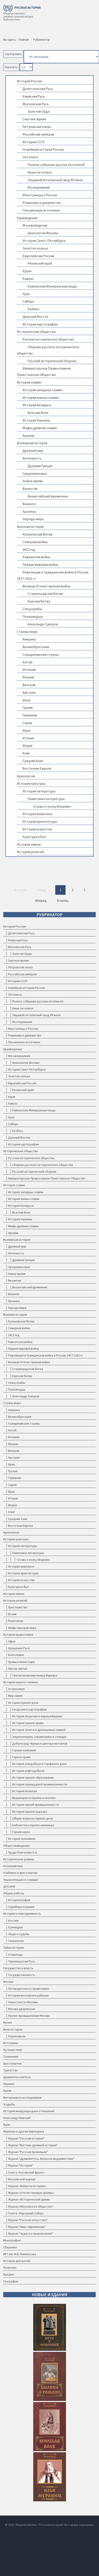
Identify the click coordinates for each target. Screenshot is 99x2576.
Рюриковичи (16, 2036)
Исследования (39, 187)
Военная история (30, 526)
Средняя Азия (33, 761)
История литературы (39, 791)
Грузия (28, 707)
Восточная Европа (37, 768)
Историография (19, 1900)
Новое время (33, 481)
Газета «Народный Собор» (26, 2213)
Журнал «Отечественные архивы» (31, 2193)
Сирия (27, 723)
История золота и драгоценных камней (39, 1730)
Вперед (40, 900)
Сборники (10, 2247)
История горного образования (33, 1777)
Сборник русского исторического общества (42, 1165)
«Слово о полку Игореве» (52, 806)
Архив (7, 2090)
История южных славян (41, 397)
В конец (62, 900)
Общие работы (13, 1893)
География (10, 2281)
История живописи (37, 814)
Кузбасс (34, 309)
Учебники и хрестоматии (20, 1873)
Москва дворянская (21, 2009)
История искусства (37, 829)
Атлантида (15, 1955)
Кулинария (15, 1927)
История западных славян (43, 390)
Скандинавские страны (41, 654)
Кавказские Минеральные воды (52, 286)
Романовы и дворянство (42, 202)
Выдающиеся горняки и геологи (34, 1798)
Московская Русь (36, 104)
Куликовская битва (37, 534)
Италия (28, 738)
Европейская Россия (38, 256)
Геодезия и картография (29, 1709)
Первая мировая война (40, 564)
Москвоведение (35, 225)
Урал (26, 294)
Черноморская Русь (21, 1961)
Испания (29, 669)
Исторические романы (18, 1859)
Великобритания (36, 647)
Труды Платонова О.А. (23, 1852)
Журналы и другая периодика (23, 2131)
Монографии (12, 2240)
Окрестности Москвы (23, 2002)
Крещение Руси (19, 1648)
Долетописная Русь (38, 88)
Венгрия (29, 685)
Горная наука (21, 1832)
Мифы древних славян (40, 428)
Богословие (16, 1655)
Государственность (21, 1975)
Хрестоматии (12, 2063)
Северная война (35, 542)
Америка (29, 639)
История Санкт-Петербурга (44, 240)
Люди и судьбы (18, 1934)
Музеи (7, 2022)
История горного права (27, 1723)
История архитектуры (40, 821)
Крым (27, 271)
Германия (30, 715)
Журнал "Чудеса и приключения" (30, 2233)
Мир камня (15, 1696)
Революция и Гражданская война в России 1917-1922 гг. (45, 1355)
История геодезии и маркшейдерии (37, 1716)
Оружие (8, 2084)
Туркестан (10, 2070)
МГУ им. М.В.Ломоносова (19, 2254)
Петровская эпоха (37, 126)
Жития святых (17, 1669)
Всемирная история (32, 443)
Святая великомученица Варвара (34, 1675)
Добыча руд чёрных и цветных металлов (39, 1743)
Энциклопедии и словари (20, 1880)
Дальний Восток (35, 316)
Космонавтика (13, 1866)
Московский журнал (21, 2179)
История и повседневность (22, 1913)
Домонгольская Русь (17, 2077)
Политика (9, 2268)
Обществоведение (16, 1846)
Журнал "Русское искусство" (27, 2220)
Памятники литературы (46, 799)
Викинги (29, 504)
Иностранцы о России (40, 195)
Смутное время (34, 119)
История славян (29, 382)
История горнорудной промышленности (39, 1784)
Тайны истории (13, 1948)
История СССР (34, 142)
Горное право (21, 1757)
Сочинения (10, 2056)
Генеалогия (16, 1941)
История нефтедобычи (28, 1771)
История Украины (36, 420)
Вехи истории (12, 2029)
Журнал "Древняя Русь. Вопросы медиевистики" (41, 2159)
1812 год (29, 549)
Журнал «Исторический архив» (29, 2199)
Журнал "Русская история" (26, 2138)
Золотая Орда (38, 111)
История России (29, 81)
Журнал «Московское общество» (30, 2206)
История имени (29, 844)
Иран (27, 730)
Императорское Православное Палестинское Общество (46, 1178)
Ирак (26, 700)
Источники (10, 2043)
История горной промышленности (35, 1805)
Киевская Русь (34, 96)
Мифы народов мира (22, 1628)
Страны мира (27, 631)
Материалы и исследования (22, 2097)
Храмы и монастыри (21, 1662)
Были (6, 2125)
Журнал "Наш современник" (27, 2227)
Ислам (12, 1614)
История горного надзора (29, 1812)
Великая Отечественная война (46, 586)
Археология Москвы (43, 233)
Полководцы (33, 616)
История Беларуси (37, 405)
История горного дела (23, 1703)
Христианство (17, 1607)
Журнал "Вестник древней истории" (33, 2145)
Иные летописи (40, 172)
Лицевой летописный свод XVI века (55, 180)
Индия (27, 745)
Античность (32, 458)
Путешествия (12, 2050)
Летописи (30, 157)
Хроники (29, 511)
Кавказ (28, 278)
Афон (12, 1641)
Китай (27, 662)
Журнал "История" (20, 2165)
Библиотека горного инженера (33, 1825)
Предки (8, 2274)
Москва (8, 1982)
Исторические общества (36, 331)
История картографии (40, 324)
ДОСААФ (9, 1886)
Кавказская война (36, 557)
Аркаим (28, 435)
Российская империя (38, 134)
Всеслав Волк (38, 412)
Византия (30, 488)
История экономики (21, 1839)
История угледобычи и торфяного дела (39, 1764)
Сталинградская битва (45, 593)
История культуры (31, 783)
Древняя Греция (40, 466)
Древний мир (33, 450)
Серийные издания (21, 1907)
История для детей (16, 2261)
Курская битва (39, 601)
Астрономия (16, 1689)
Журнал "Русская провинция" (28, 2152)
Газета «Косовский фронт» (26, 2172)
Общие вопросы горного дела (32, 1818)
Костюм (13, 1920)
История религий (30, 852)
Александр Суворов (43, 624)
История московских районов (28, 1995)
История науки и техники (20, 1682)
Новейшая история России (43, 149)
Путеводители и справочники (28, 1989)
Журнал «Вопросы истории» (27, 2186)
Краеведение (27, 218)
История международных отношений (28, 2111)
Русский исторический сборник (52, 361)
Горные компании (24, 1750)
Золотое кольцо (35, 248)
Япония (28, 677)
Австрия (29, 692)
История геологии (24, 1791)
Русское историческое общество (48, 339)
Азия (26, 753)
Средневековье (35, 473)
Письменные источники (41, 210)
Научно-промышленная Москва (29, 2016)
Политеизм (15, 1621)
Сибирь (28, 301)
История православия (18, 1634)
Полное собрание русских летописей (56, 164)
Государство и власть (18, 1968)
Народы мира (33, 519)
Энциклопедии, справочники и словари (39, 1737)
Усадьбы (9, 2104)
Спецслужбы (32, 609)
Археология (26, 776)
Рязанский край (40, 263)
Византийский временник (48, 496)
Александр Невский (16, 2118)
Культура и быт (35, 837)
